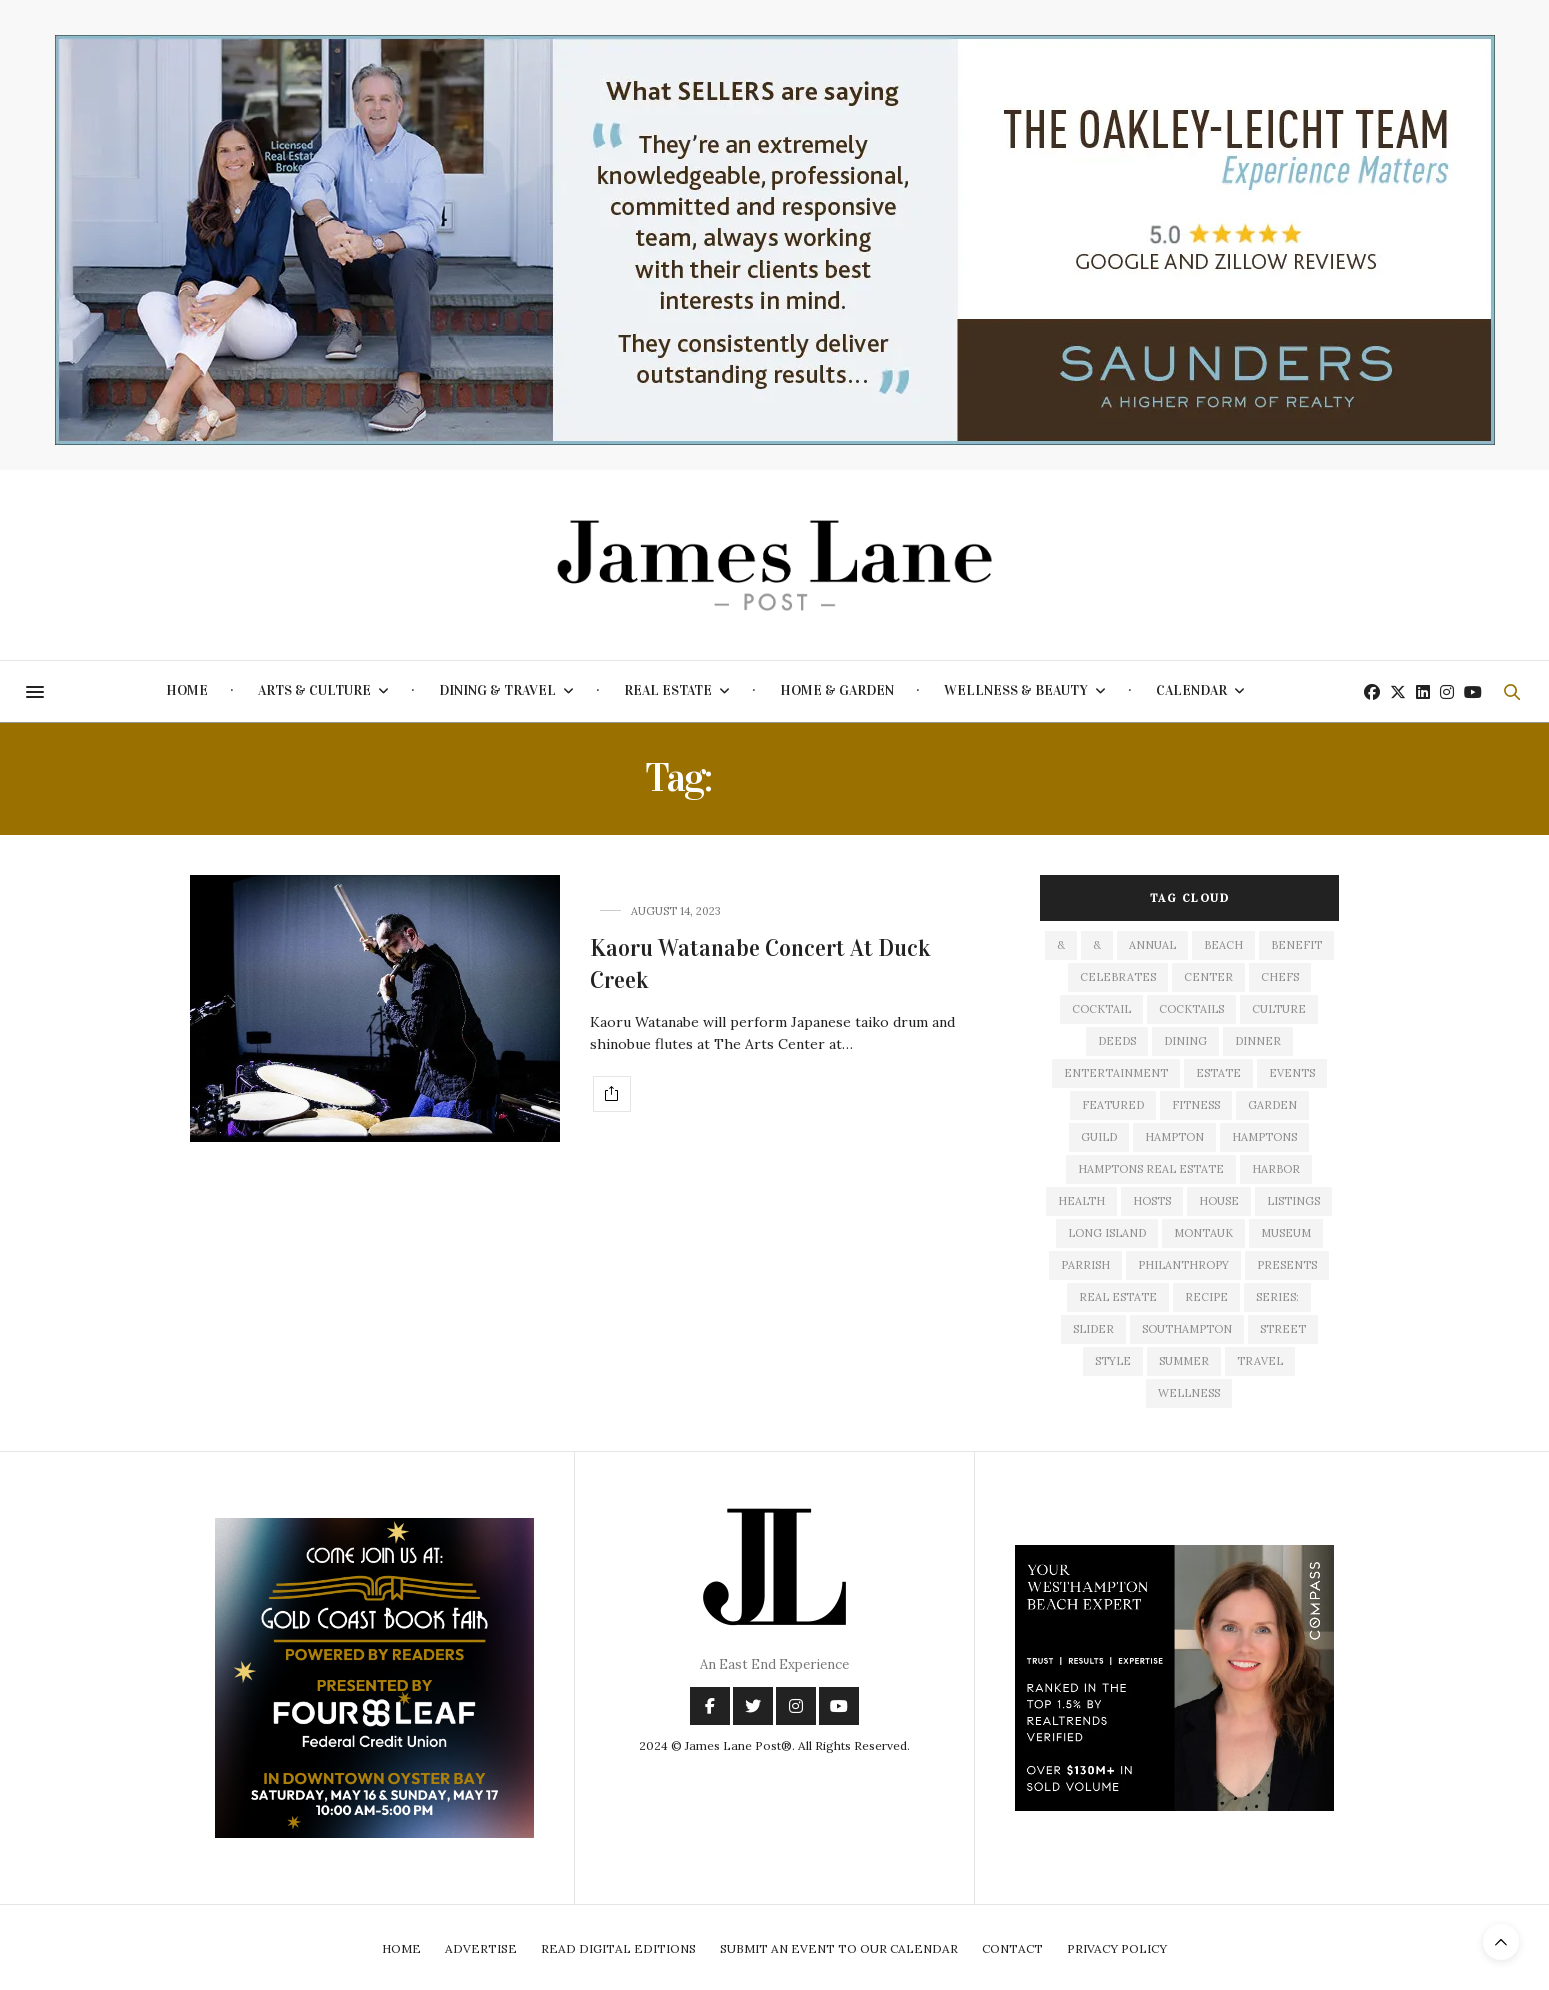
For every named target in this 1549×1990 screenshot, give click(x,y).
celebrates (1118, 977)
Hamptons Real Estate (1151, 1169)
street (1283, 1329)
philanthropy (1183, 1265)
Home (187, 690)
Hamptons (1264, 1137)
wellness (1189, 1393)
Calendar (1191, 690)
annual (1152, 945)
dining (1185, 1041)
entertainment (1116, 1073)
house (1219, 1201)
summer (1184, 1361)
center (1208, 977)
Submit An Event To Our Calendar (839, 1948)
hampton (1174, 1137)
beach (1223, 945)
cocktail (1101, 1009)
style (1113, 1361)
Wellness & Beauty (1016, 690)
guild (1099, 1137)
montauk (1203, 1233)
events (1292, 1073)
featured (1113, 1105)
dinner (1258, 1041)
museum (1286, 1233)
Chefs (1280, 977)
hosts (1152, 1201)
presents (1287, 1265)
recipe (1206, 1297)
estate (1218, 1073)
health (1081, 1201)
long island (1107, 1233)
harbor (1276, 1169)
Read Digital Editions (618, 1948)
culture (1279, 1009)
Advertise (481, 1948)
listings (1293, 1201)
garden (1272, 1105)
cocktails (1191, 1009)
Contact (1012, 1948)
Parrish (1085, 1265)
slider (1093, 1329)
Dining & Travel (497, 690)
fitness (1196, 1105)
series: (1277, 1297)
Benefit (1296, 945)
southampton (1187, 1329)
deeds (1117, 1041)
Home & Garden (837, 690)
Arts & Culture (314, 690)
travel (1260, 1361)
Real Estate (668, 690)
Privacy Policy (1117, 1948)
